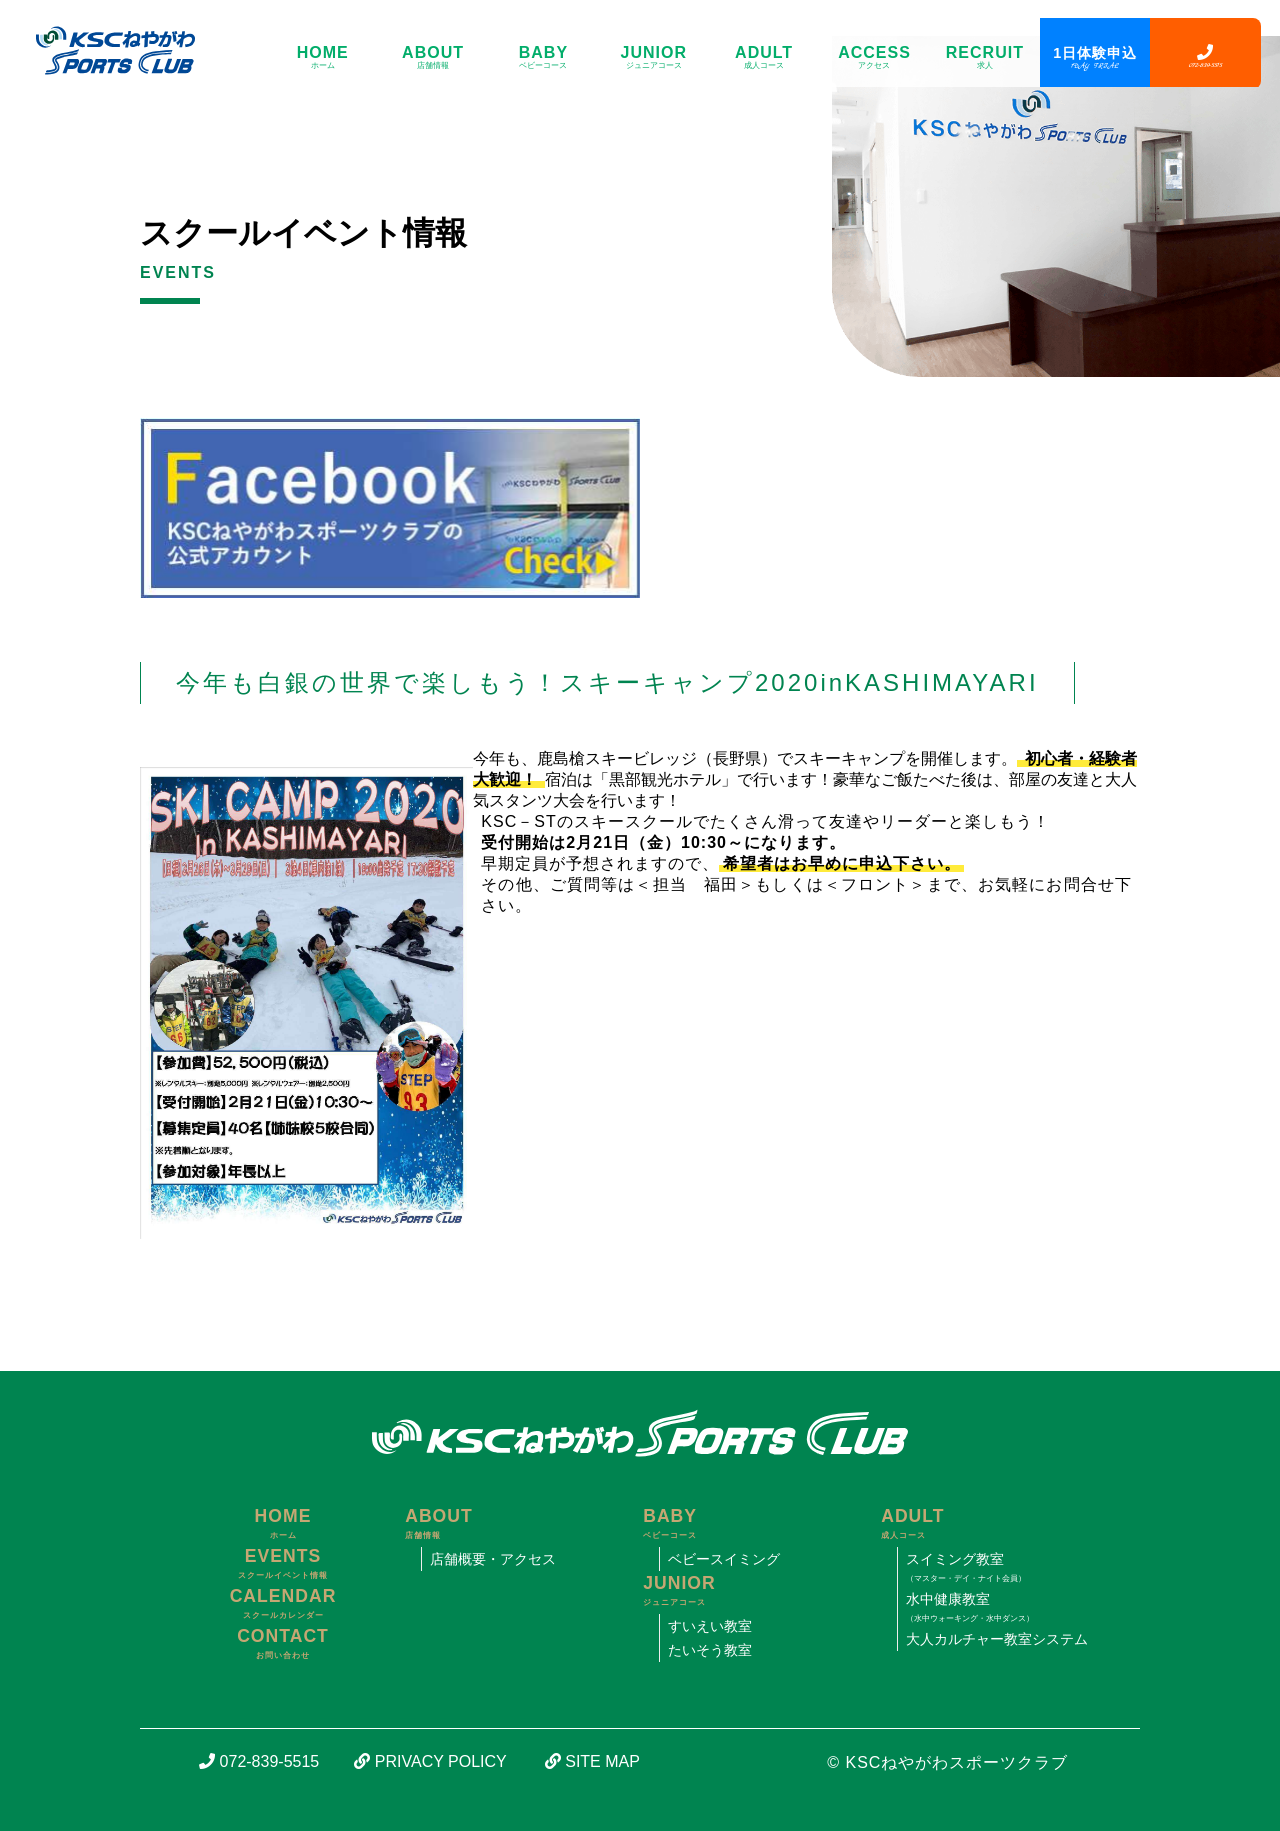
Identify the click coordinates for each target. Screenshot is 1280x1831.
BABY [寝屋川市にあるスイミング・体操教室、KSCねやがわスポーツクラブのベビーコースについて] (543, 57)
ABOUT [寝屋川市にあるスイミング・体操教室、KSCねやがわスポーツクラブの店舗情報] (433, 57)
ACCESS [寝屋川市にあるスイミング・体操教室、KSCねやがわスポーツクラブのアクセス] (874, 57)
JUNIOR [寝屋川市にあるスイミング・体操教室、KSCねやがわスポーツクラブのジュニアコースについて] (654, 57)
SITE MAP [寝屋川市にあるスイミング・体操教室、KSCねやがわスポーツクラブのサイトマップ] (592, 1761)
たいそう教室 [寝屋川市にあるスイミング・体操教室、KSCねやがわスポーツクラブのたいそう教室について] (710, 1650)
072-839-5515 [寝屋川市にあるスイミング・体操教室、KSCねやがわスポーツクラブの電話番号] (259, 1761)
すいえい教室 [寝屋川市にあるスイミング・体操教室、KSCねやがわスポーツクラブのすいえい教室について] (710, 1626)
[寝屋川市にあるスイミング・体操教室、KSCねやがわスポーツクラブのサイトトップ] (107, 50)
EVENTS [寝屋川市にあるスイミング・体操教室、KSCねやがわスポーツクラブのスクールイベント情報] (283, 1565)
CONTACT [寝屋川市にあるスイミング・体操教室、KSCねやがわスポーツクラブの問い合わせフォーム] (283, 1645)
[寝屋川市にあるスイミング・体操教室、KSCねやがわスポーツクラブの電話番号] (1205, 53)
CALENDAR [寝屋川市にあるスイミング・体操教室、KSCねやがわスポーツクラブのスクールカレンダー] (283, 1605)
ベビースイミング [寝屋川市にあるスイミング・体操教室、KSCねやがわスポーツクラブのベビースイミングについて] (724, 1559)
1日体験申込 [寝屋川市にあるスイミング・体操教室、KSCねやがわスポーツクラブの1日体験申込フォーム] (1095, 58)
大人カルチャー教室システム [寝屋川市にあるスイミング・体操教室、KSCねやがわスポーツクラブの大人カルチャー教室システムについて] (997, 1639)
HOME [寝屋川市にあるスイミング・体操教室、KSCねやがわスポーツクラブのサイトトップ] (323, 57)
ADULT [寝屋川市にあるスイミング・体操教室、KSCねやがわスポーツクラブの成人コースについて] (764, 57)
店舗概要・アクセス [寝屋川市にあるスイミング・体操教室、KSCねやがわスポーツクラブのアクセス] (493, 1559)
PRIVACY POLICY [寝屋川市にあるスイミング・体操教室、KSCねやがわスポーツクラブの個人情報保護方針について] (430, 1761)
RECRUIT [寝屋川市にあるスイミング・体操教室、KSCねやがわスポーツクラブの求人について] (985, 57)
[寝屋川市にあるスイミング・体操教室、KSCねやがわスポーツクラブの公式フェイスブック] (390, 426)
